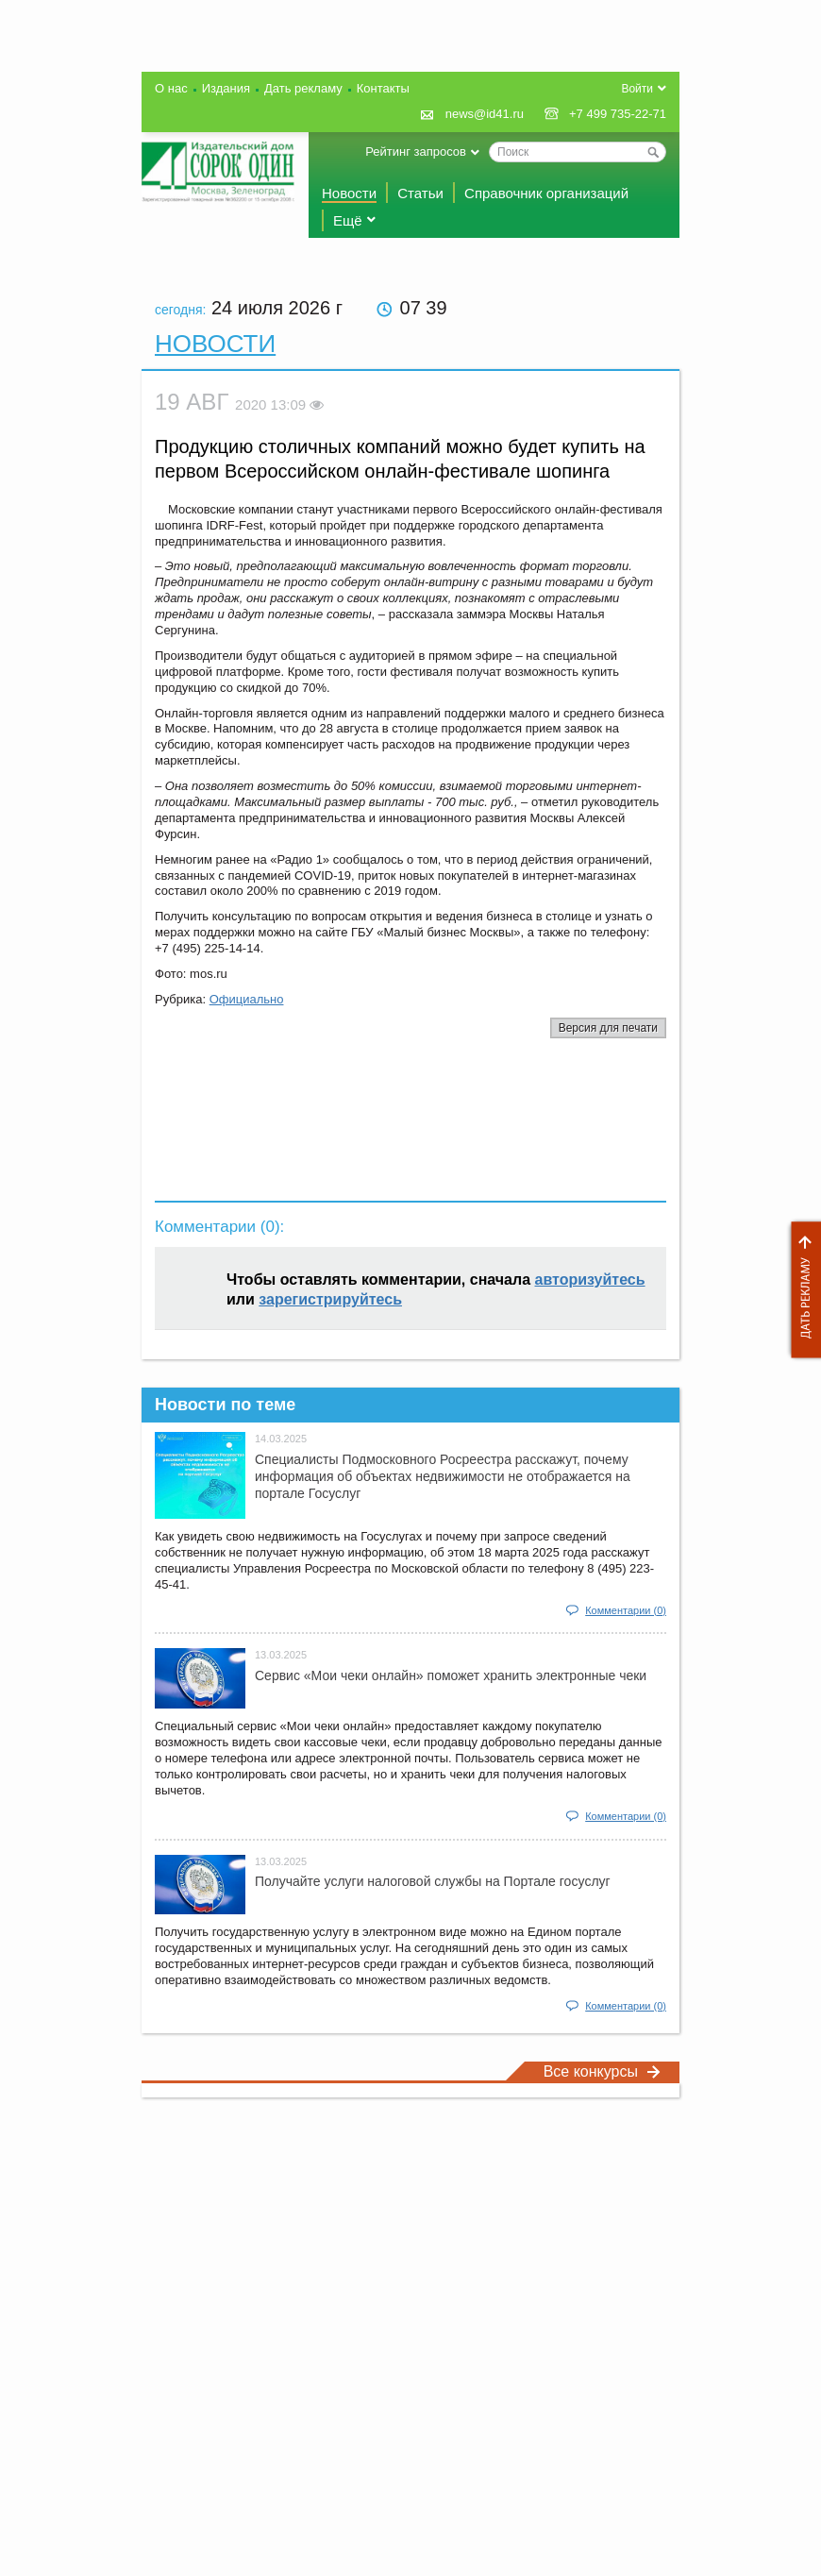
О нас (171, 88)
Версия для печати (608, 1028)
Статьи (420, 193)
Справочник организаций (546, 193)
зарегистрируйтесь (330, 1299)
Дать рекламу (801, 1290)
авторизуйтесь (590, 1279)
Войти (637, 88)
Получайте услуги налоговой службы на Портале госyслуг (433, 1881)
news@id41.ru (484, 114)
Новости (349, 193)
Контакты (383, 88)
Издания (226, 88)
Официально (246, 999)
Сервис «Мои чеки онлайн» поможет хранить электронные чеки (450, 1675)
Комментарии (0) (625, 1610)
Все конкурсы (602, 2071)
